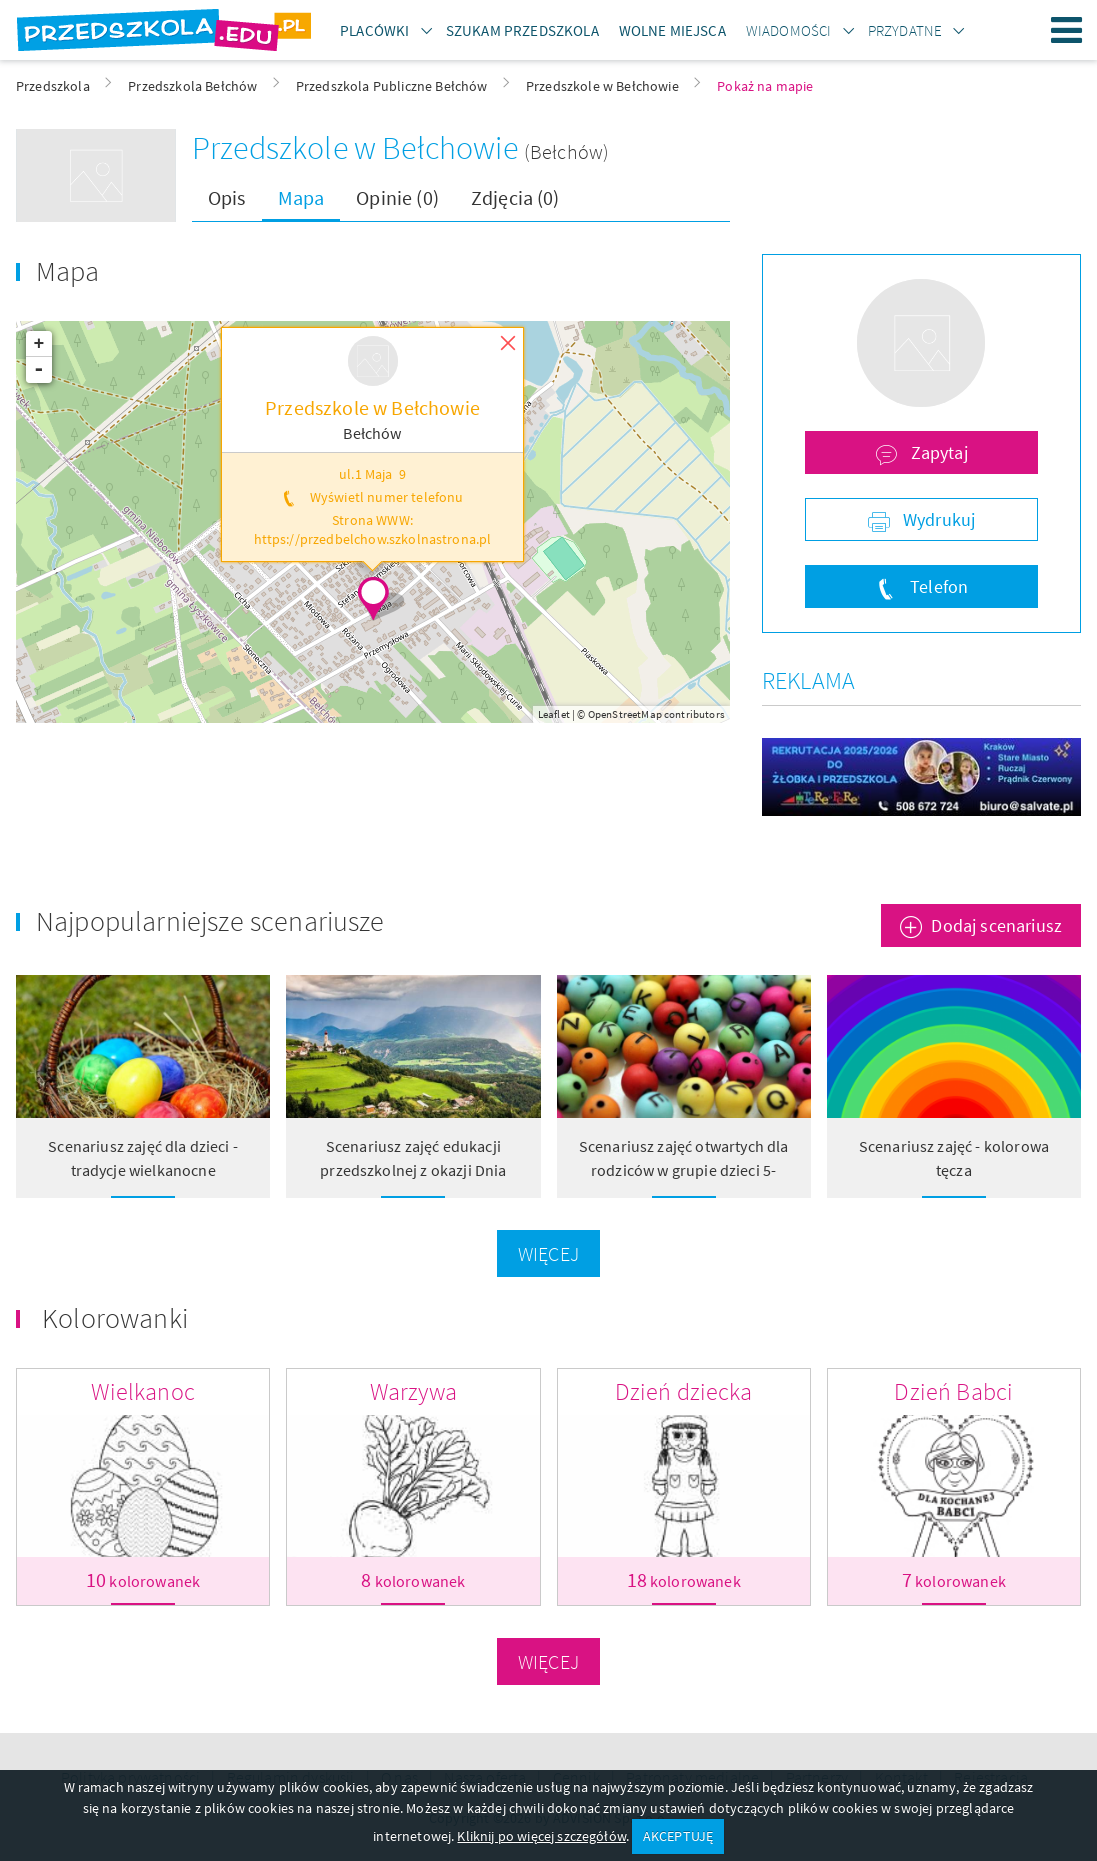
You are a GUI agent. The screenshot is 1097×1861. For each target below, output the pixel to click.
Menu (1067, 30)
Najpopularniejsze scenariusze (210, 921)
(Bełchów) (566, 151)
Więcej (548, 1253)
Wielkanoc (142, 1391)
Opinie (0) (397, 197)
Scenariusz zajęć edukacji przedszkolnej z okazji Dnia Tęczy (413, 1170)
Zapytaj (936, 452)
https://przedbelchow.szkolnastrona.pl (373, 539)
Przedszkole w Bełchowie (358, 148)
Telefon (937, 586)
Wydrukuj (937, 519)
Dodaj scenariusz (996, 925)
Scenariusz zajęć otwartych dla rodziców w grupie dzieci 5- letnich (684, 1170)
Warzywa (413, 1391)
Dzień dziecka (684, 1391)
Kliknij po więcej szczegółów (541, 1836)
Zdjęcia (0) (515, 197)
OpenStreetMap (625, 714)
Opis (227, 197)
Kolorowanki (115, 1318)
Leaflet (554, 714)
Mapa (301, 197)
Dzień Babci (953, 1391)
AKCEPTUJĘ (678, 1836)
